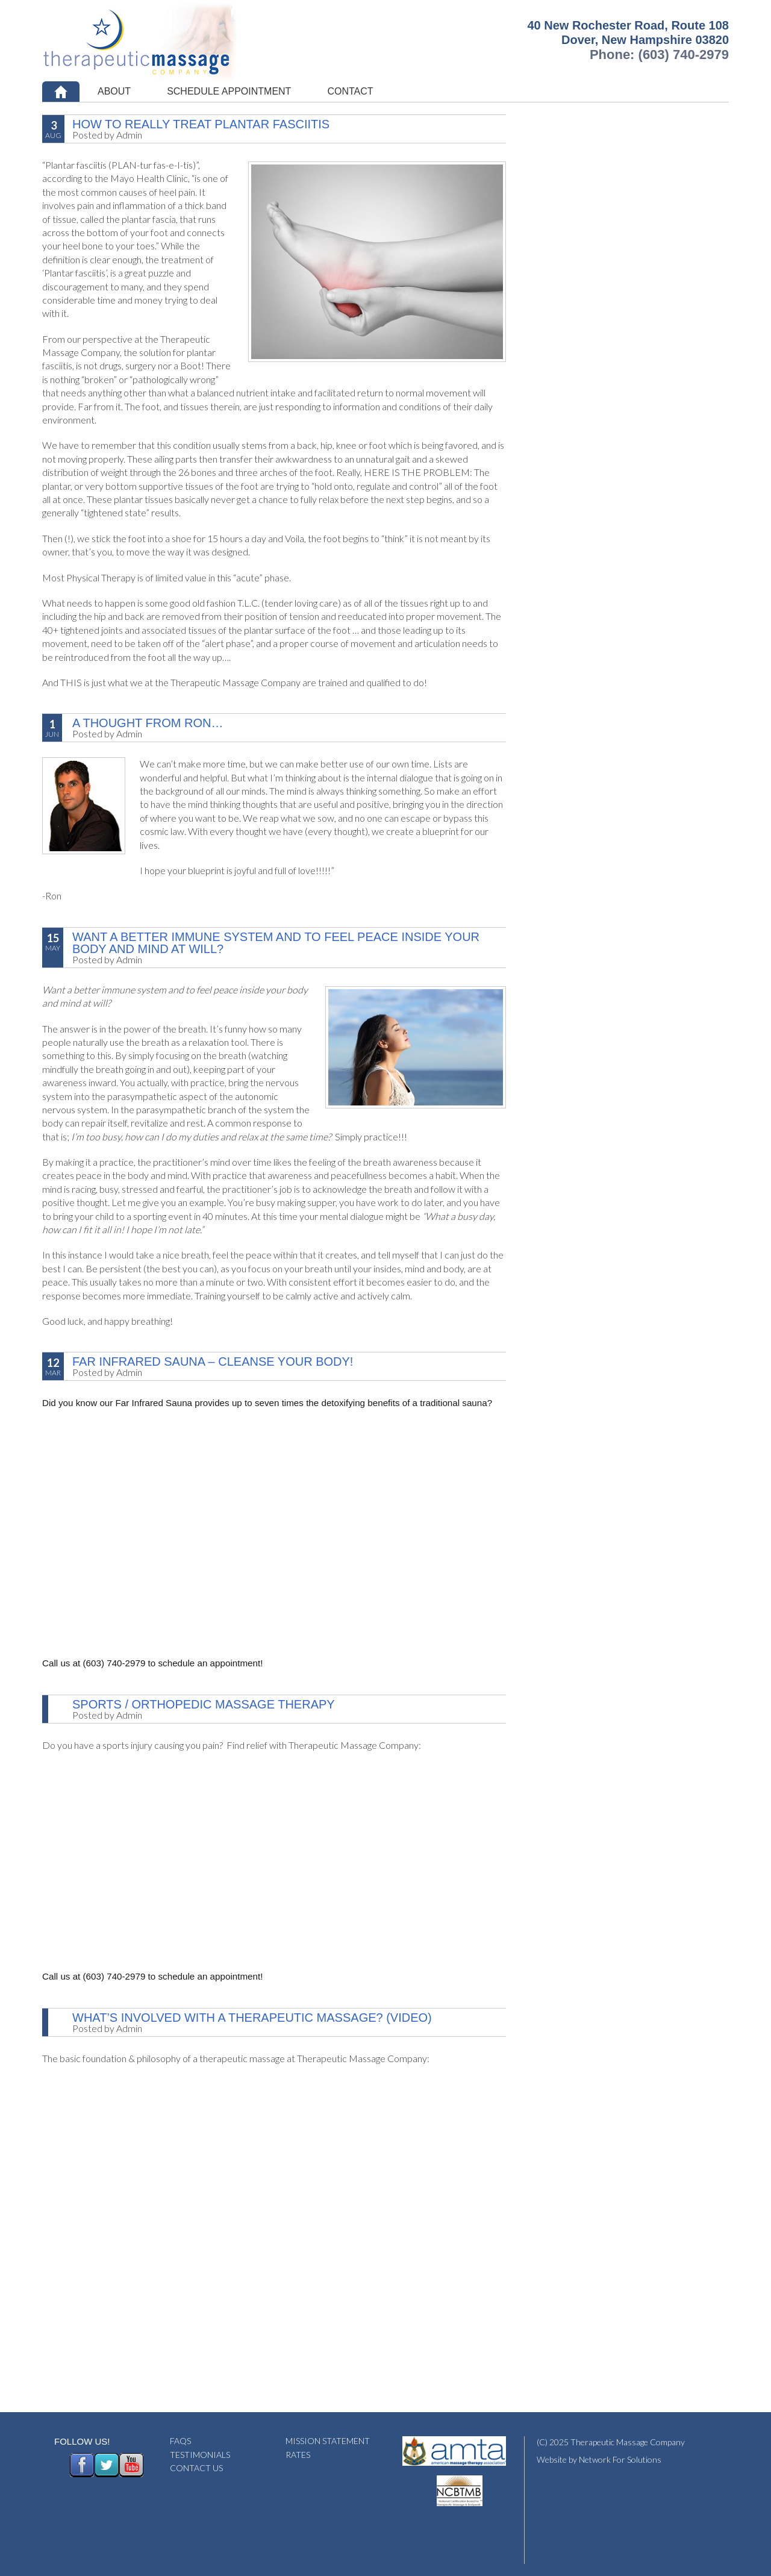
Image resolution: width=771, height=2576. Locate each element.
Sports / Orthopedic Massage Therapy (203, 1704)
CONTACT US (196, 2468)
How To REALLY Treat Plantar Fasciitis (200, 124)
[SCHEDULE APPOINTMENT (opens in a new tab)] (229, 91)
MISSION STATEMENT (328, 2441)
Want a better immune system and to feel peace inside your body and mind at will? (275, 942)
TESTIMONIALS (200, 2454)
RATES (298, 2454)
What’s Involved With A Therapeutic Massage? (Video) (252, 2017)
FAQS (180, 2441)
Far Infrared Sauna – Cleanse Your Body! (212, 1361)
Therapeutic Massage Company (170, 40)
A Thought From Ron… (147, 723)
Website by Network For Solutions (599, 2459)
